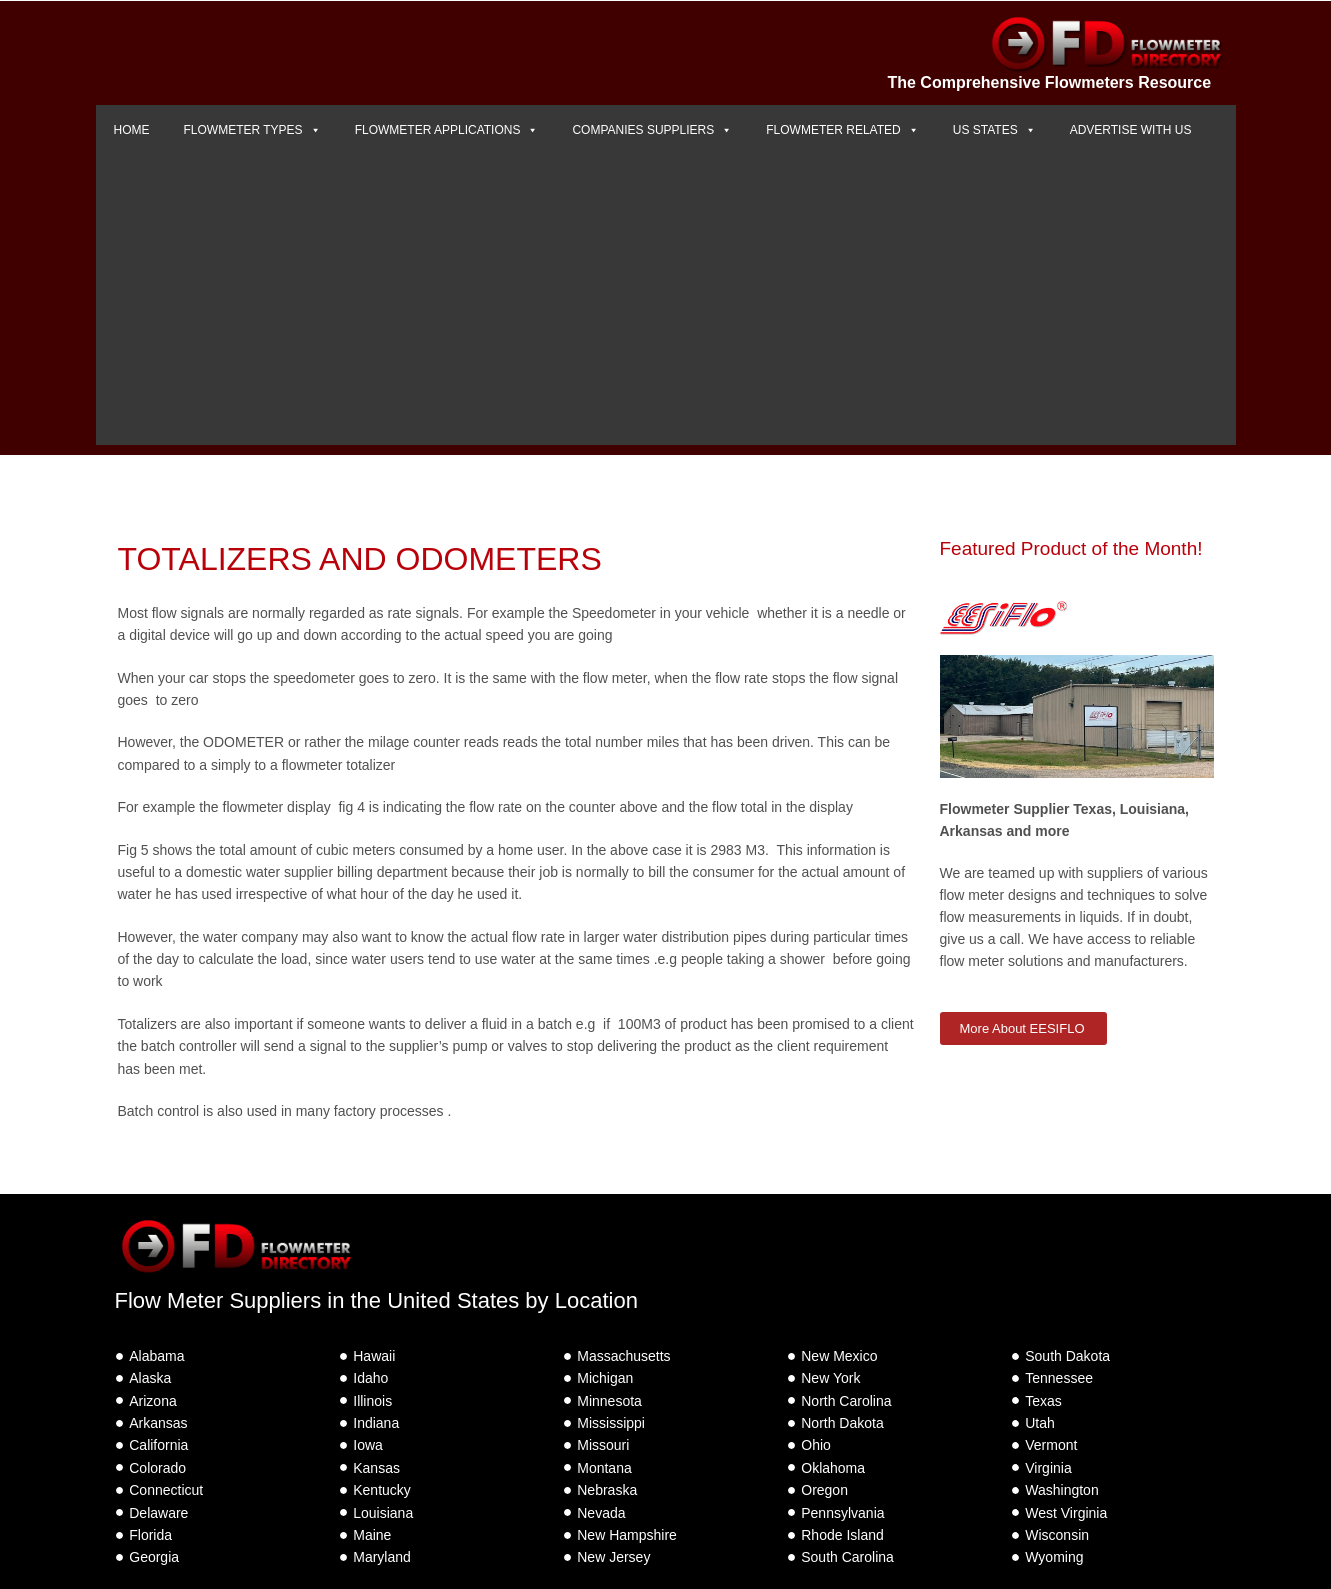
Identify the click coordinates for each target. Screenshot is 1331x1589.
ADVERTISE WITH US (1131, 130)
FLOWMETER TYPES (252, 130)
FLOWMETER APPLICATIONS (447, 130)
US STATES (994, 130)
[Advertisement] (666, 305)
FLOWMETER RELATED (842, 130)
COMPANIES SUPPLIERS (652, 130)
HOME (132, 130)
